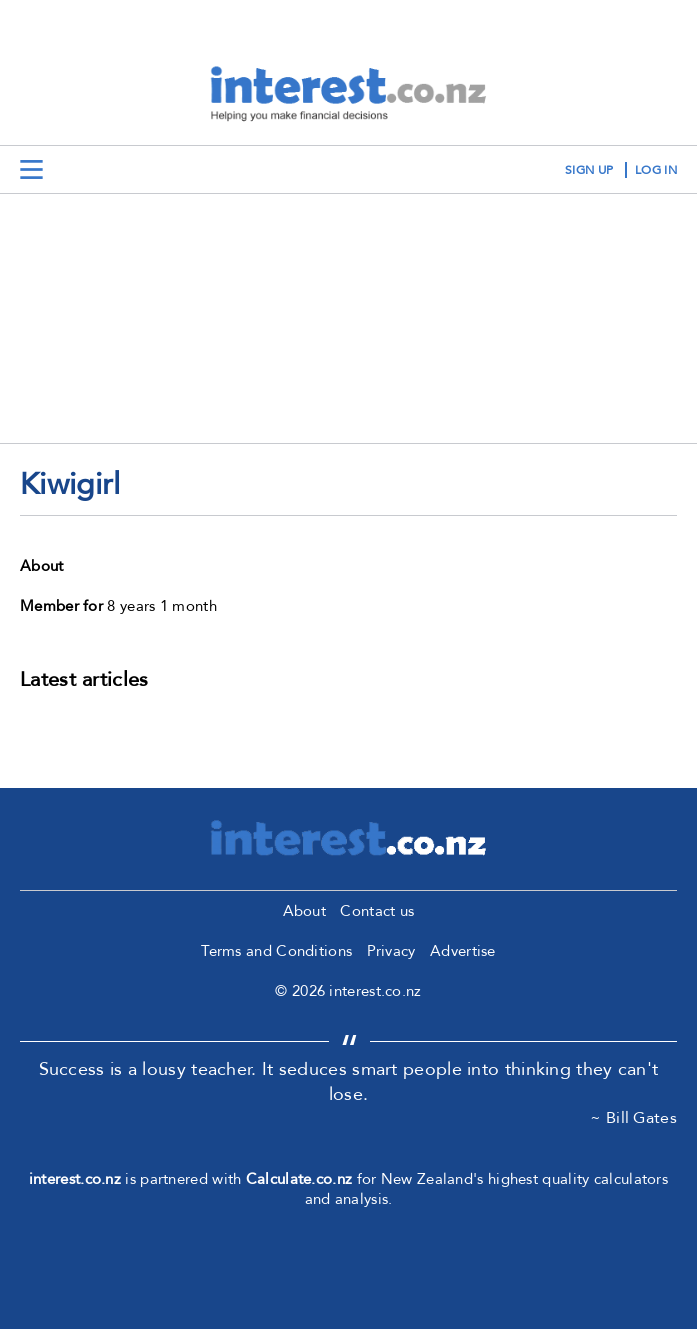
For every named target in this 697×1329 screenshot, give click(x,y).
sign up (589, 170)
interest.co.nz (75, 1179)
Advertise (463, 951)
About (305, 911)
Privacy (391, 951)
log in (656, 170)
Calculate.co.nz (299, 1179)
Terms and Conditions (276, 951)
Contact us (377, 911)
